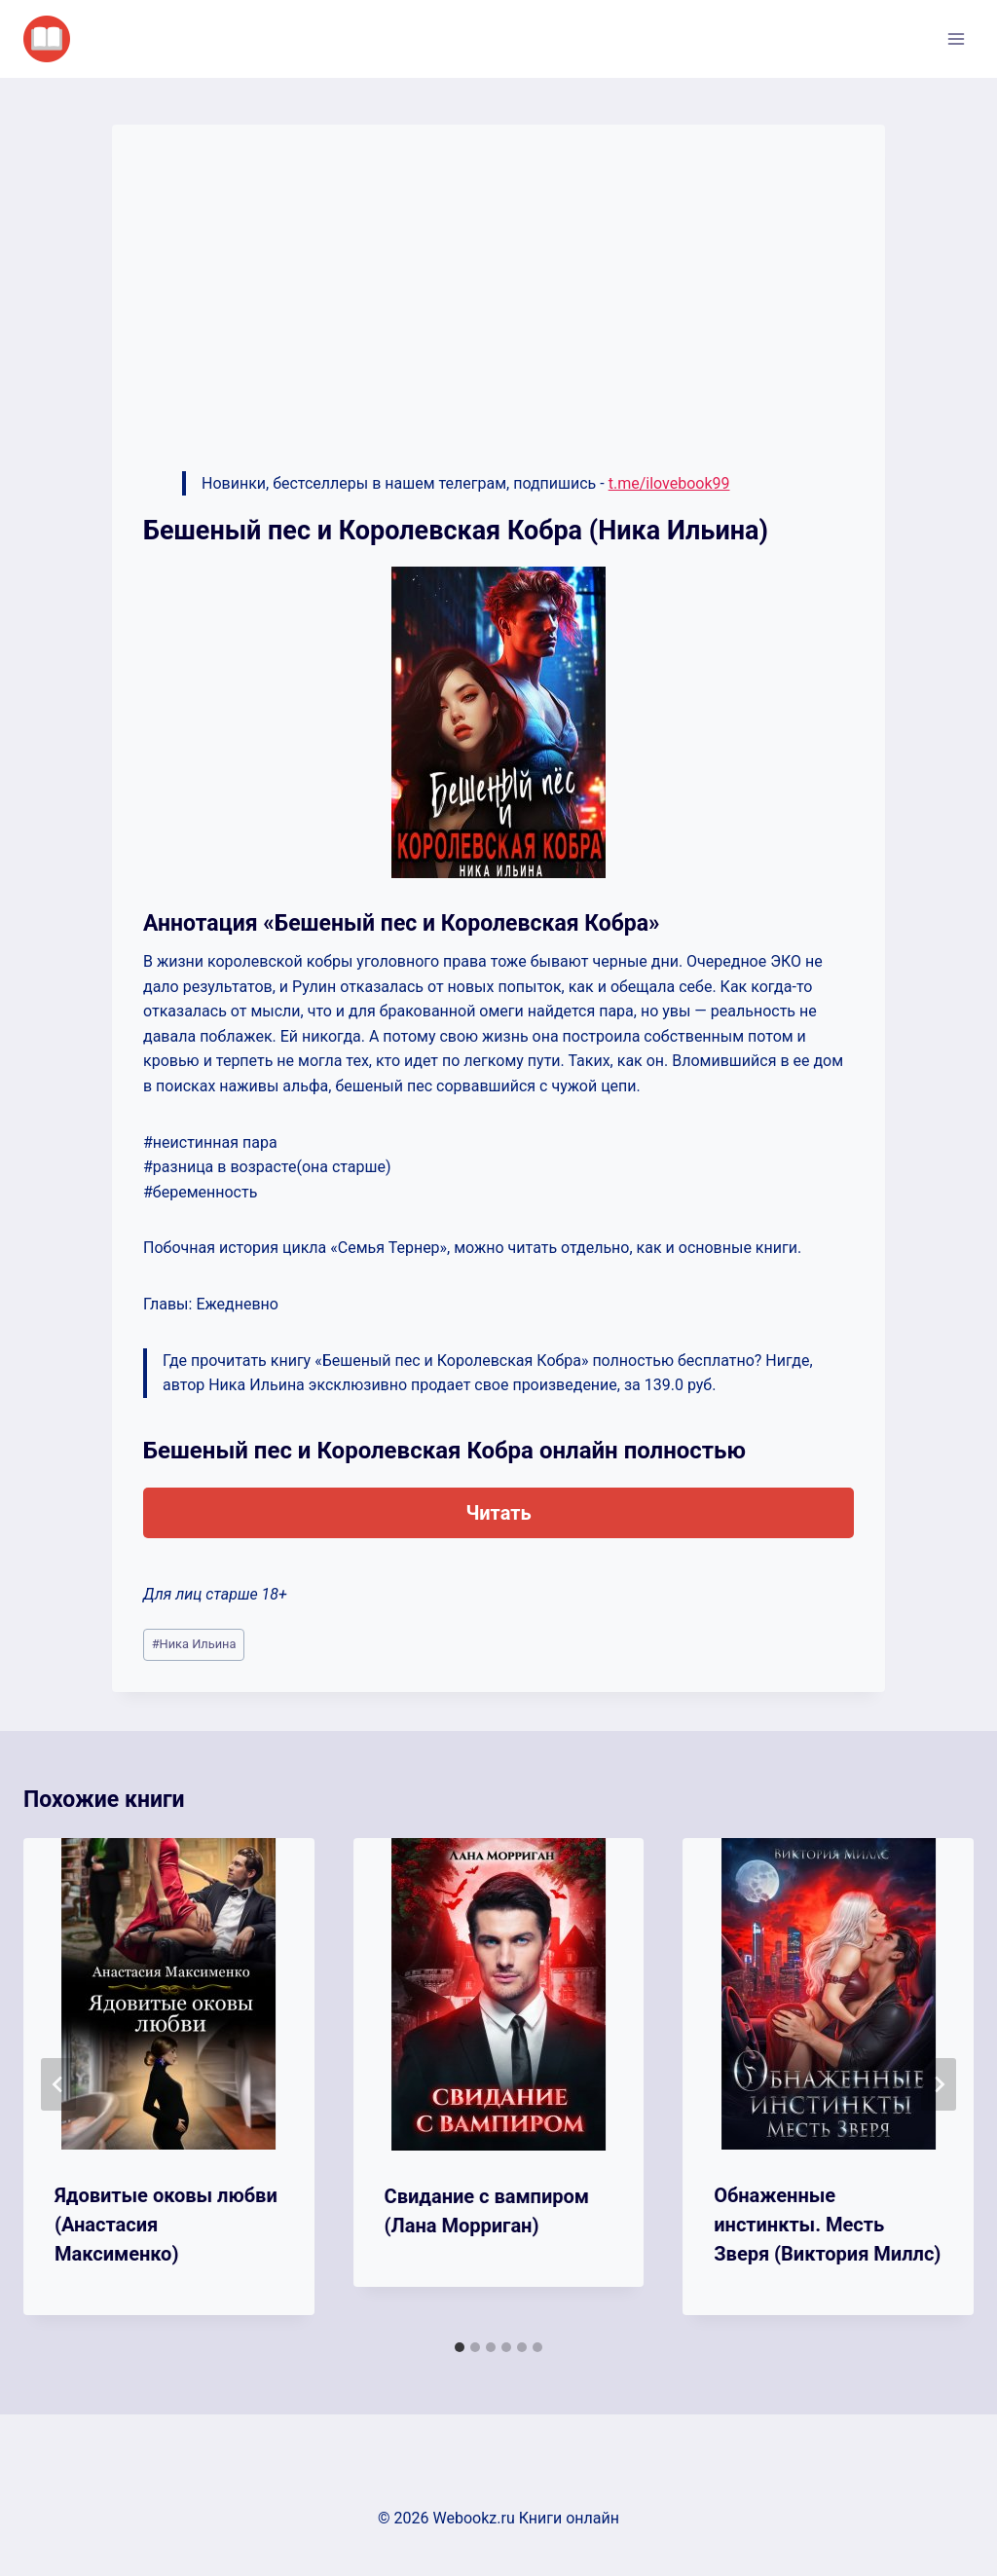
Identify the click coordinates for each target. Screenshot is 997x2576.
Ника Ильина (194, 1644)
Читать (498, 1513)
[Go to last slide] (58, 2084)
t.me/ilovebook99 (669, 483)
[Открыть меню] (956, 38)
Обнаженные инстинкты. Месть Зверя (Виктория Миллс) (827, 2224)
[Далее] (938, 2084)
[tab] (459, 2347)
